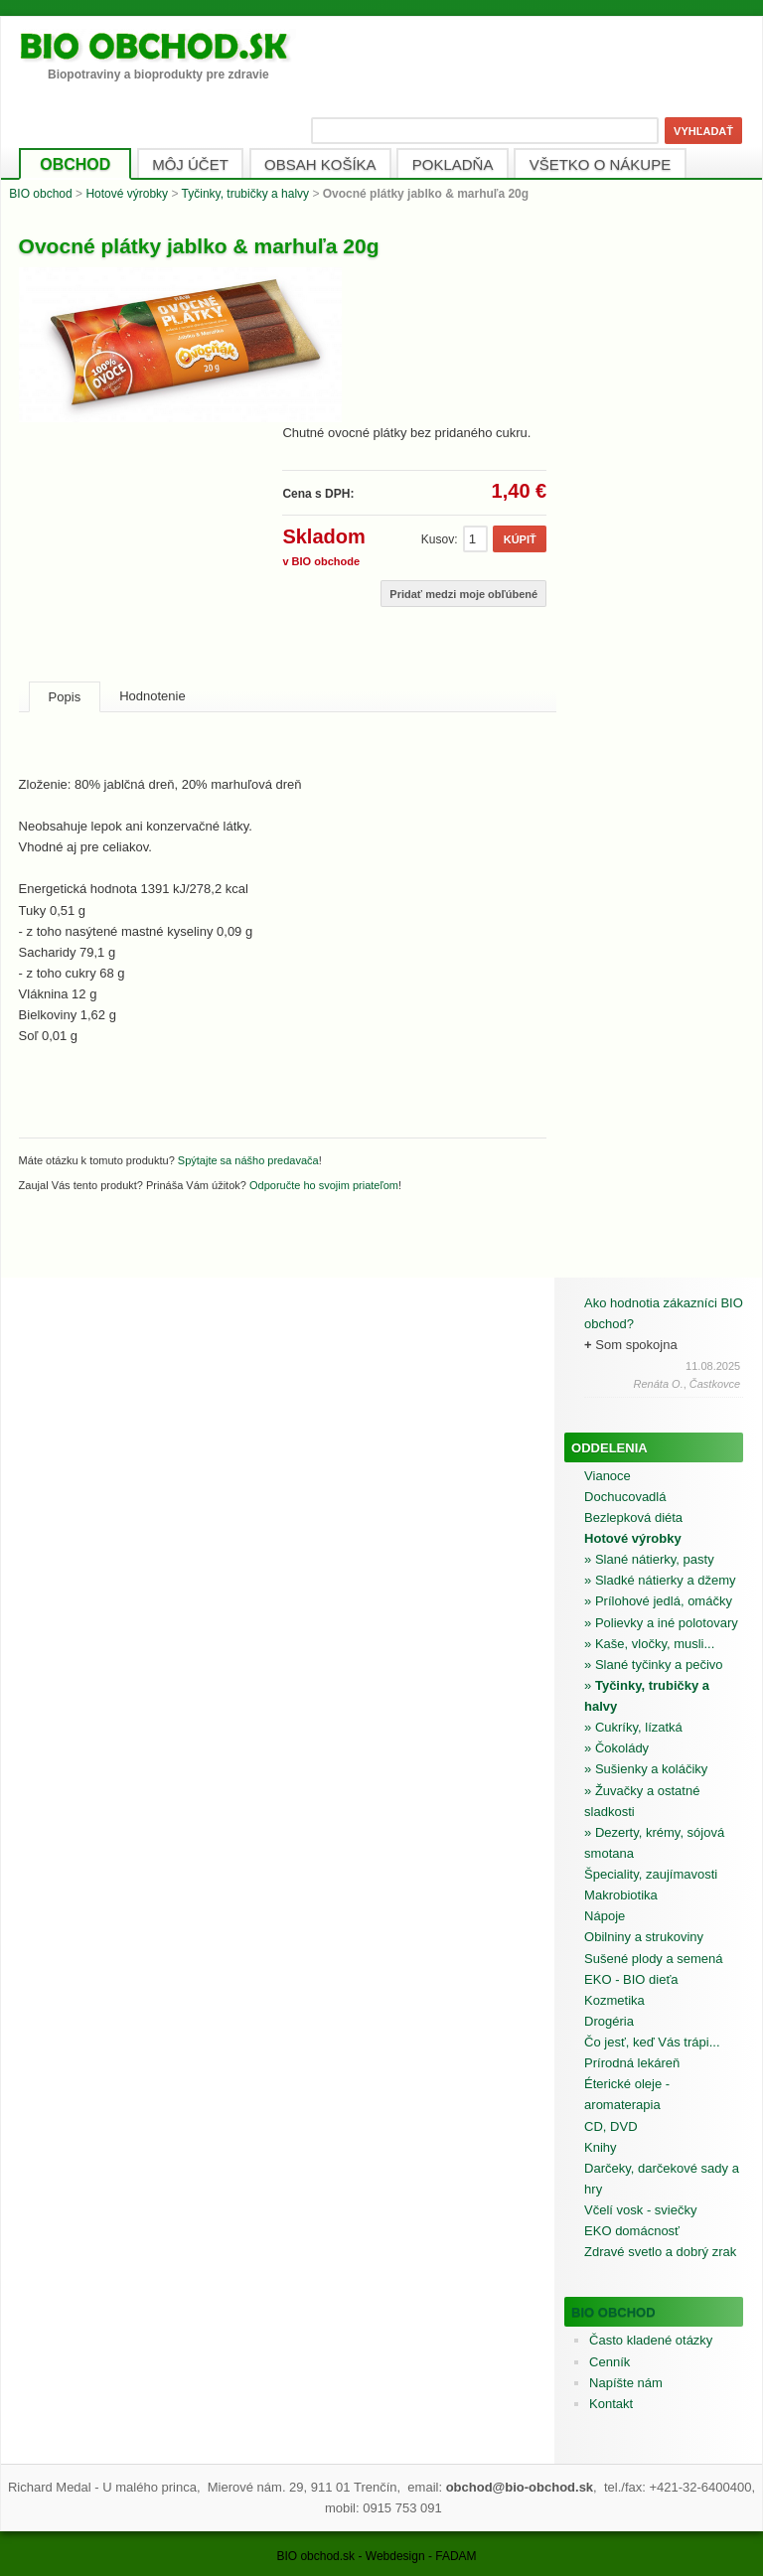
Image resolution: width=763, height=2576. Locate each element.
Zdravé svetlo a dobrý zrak (660, 2251)
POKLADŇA (453, 164)
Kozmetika (614, 2000)
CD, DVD (610, 2126)
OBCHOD (75, 164)
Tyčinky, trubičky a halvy (245, 194)
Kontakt (611, 2403)
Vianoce (607, 1475)
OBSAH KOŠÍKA (320, 164)
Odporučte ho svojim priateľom (323, 1185)
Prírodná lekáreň (632, 2062)
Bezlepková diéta (633, 1517)
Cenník (609, 2361)
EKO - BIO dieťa (631, 1979)
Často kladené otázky (650, 2340)
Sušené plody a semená (653, 1958)
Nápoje (604, 1915)
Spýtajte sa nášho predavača (248, 1160)
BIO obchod (40, 194)
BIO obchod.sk (315, 2556)
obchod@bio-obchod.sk (519, 2487)
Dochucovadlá (625, 1496)
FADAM (455, 2556)
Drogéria (609, 2021)
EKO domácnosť (632, 2230)
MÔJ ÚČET (190, 164)
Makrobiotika (621, 1895)
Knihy (600, 2147)
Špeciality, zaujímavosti (650, 1874)
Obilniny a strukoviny (643, 1936)
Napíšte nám (626, 2382)
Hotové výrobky (126, 194)
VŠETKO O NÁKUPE (601, 164)
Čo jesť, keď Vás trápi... (651, 2042)
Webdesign (395, 2556)
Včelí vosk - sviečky (640, 2209)
